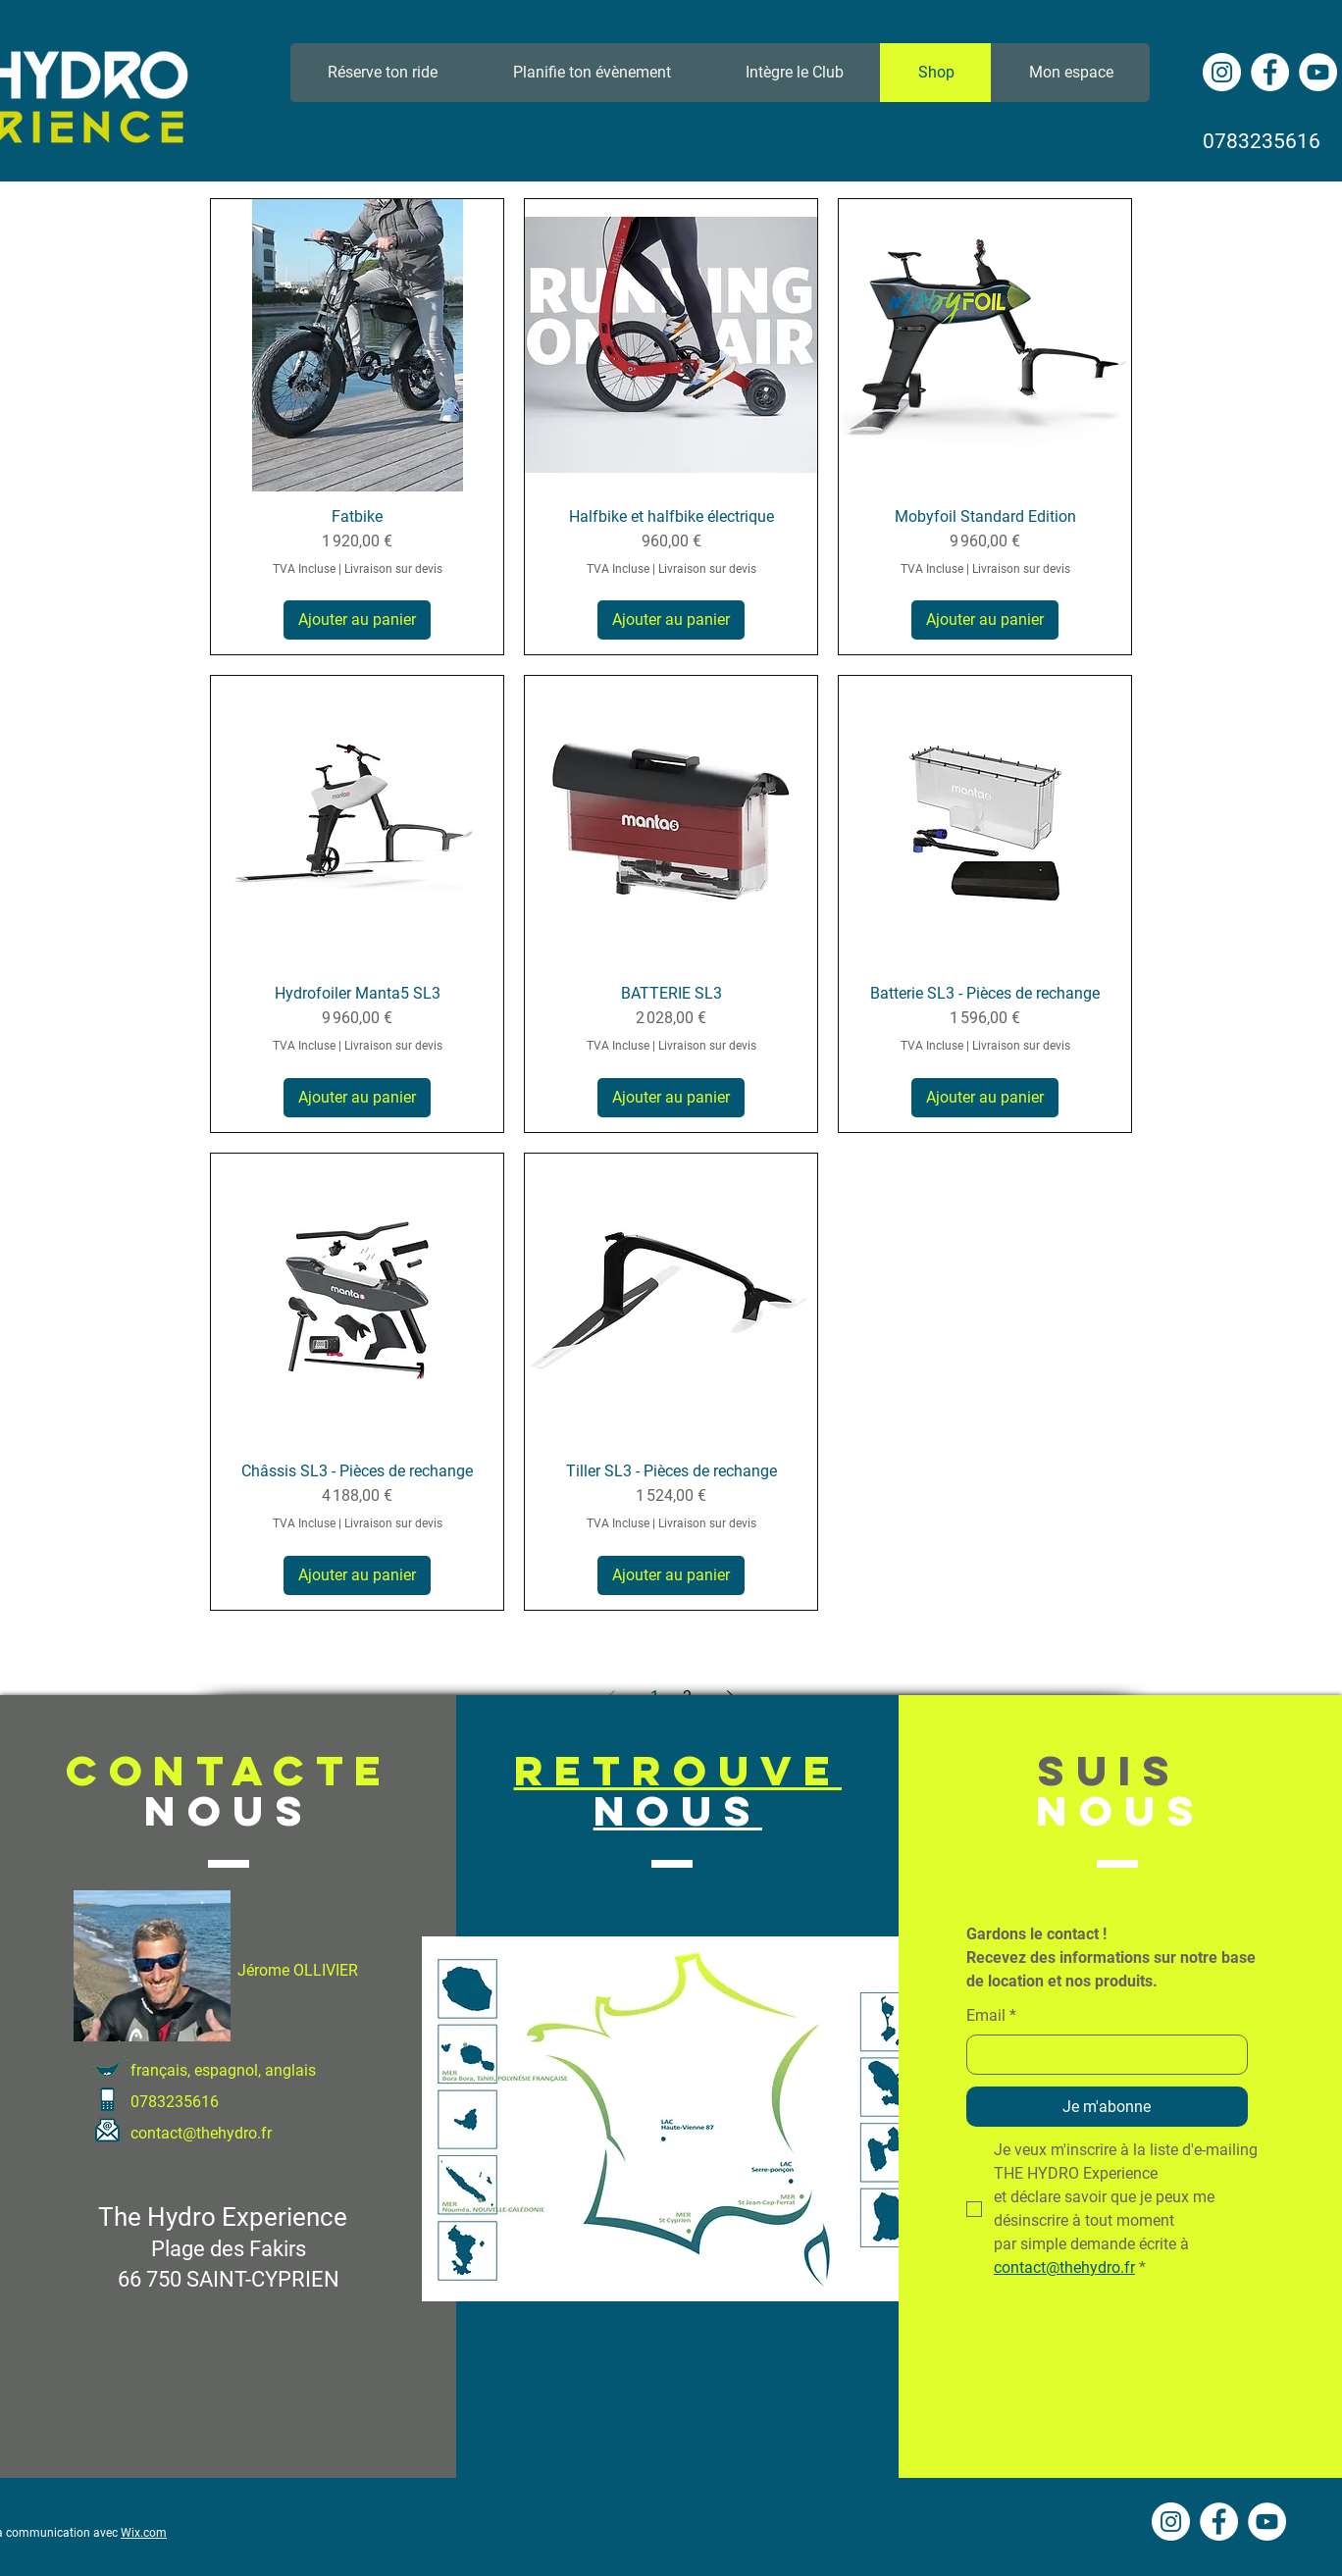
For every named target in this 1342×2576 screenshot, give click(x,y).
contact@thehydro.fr (201, 2133)
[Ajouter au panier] (357, 620)
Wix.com (144, 2533)
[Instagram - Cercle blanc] (1222, 72)
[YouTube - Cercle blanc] (1318, 72)
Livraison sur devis (393, 569)
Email (991, 2016)
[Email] (1101, 2054)
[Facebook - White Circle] (1270, 72)
